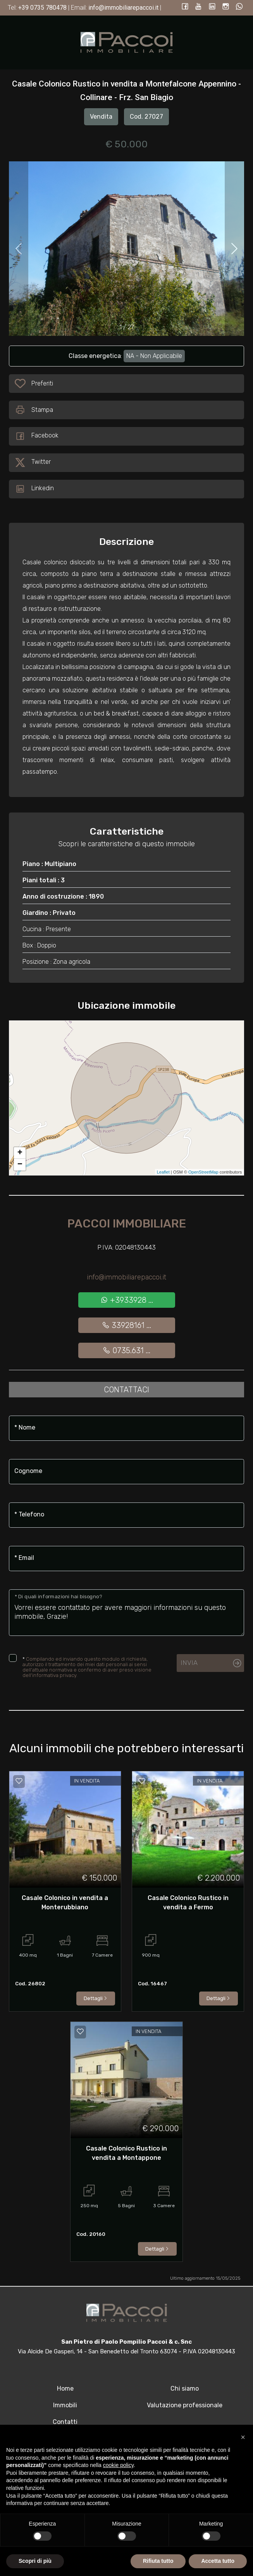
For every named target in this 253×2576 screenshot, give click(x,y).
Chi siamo (184, 2388)
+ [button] (19, 1153)
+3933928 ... (126, 1300)
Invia (189, 1663)
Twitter (33, 462)
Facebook (37, 436)
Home (65, 2388)
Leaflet (163, 1172)
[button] (243, 2437)
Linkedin (34, 489)
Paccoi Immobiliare (126, 1224)
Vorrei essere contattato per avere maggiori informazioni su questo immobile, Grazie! (126, 1612)
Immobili (65, 2405)
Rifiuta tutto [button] (158, 2561)
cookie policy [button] (118, 2465)
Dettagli (96, 1998)
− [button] (19, 1164)
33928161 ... (126, 1325)
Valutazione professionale (184, 2405)
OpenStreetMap (203, 1172)
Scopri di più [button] (35, 2561)
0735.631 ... (126, 1350)
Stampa (34, 410)
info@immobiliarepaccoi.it (126, 1277)
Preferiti (41, 385)
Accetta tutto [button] (217, 2561)
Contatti (65, 2422)
